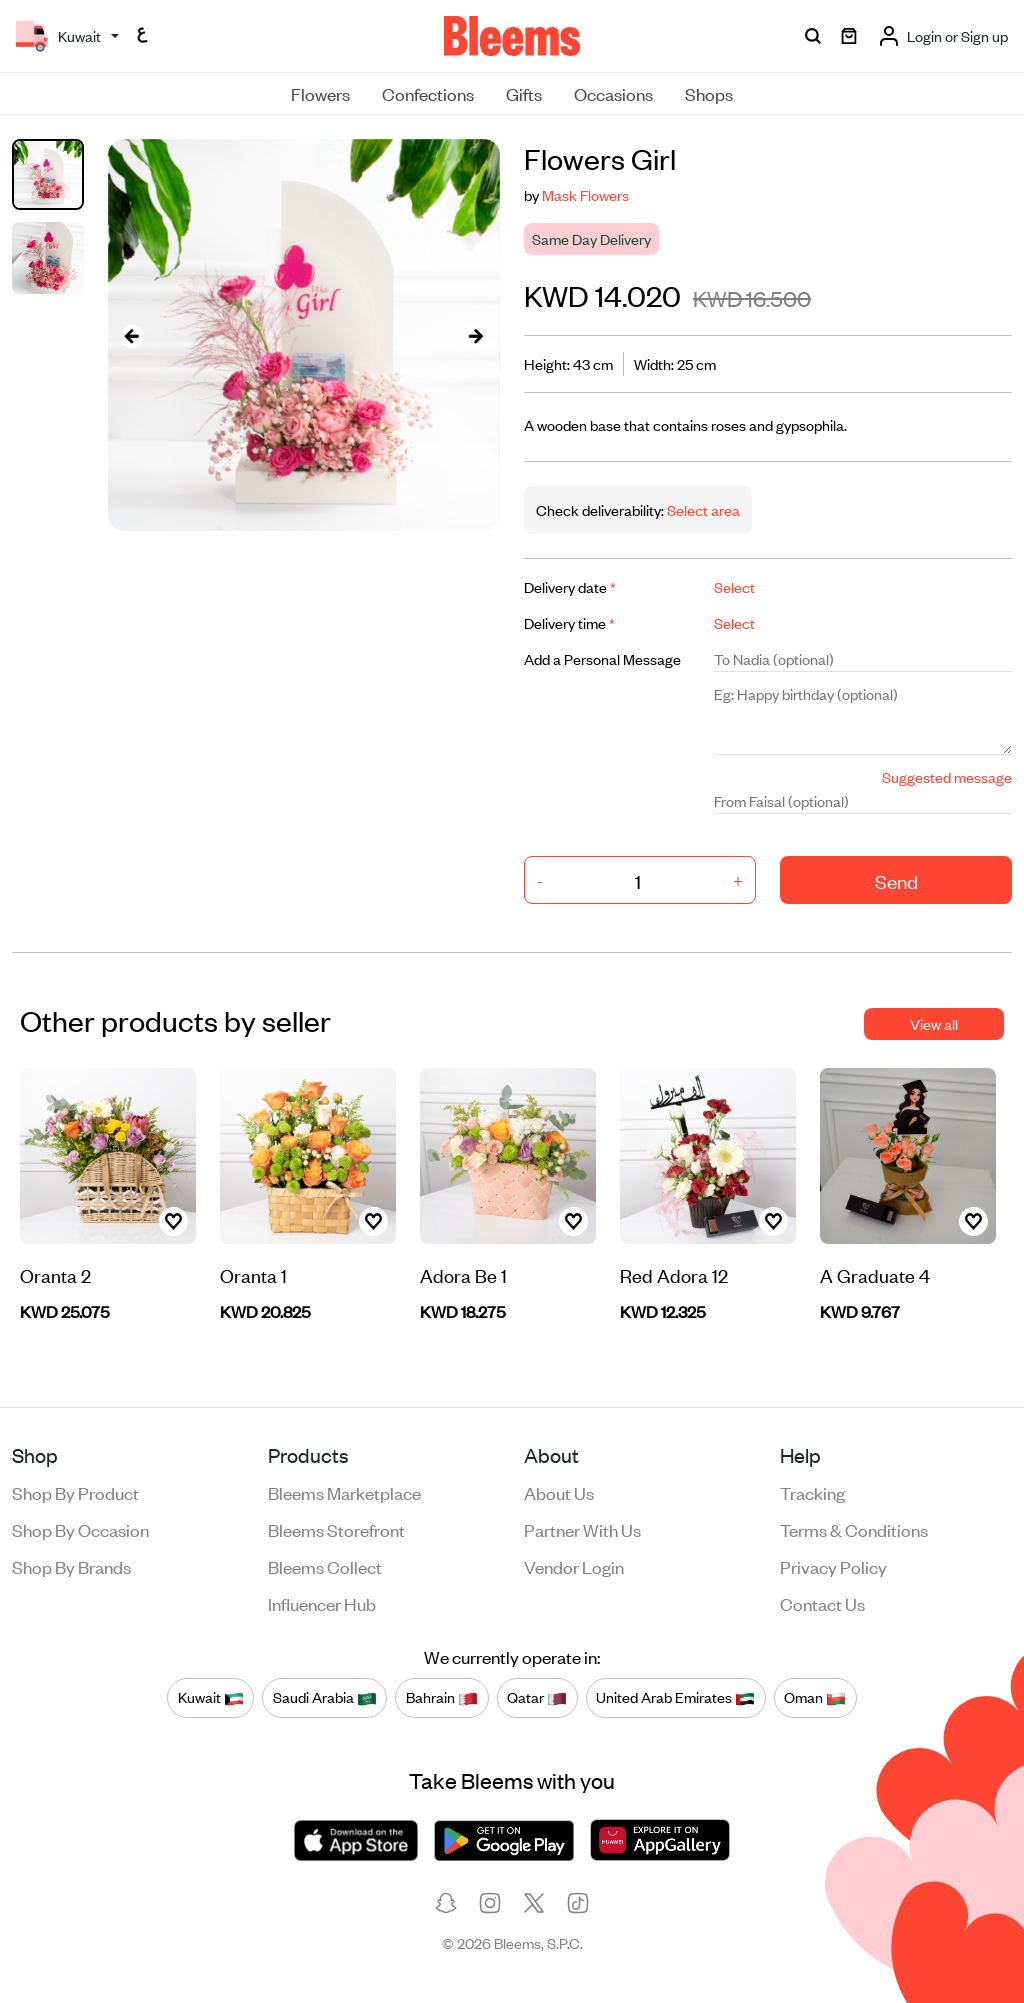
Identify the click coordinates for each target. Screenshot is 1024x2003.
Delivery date (570, 586)
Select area (702, 509)
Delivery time (569, 622)
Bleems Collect (325, 1566)
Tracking (812, 1492)
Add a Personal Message (602, 658)
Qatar (537, 1698)
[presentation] (132, 335)
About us (559, 1492)
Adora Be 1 (463, 1274)
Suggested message (947, 776)
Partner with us (582, 1529)
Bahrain (442, 1698)
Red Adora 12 (674, 1274)
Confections (428, 93)
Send (896, 880)
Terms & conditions (854, 1529)
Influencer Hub (322, 1603)
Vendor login (574, 1566)
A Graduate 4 (875, 1274)
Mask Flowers (585, 194)
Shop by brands (71, 1566)
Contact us (822, 1603)
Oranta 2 (55, 1274)
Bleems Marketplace (344, 1492)
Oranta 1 (253, 1274)
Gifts (524, 93)
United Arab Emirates (675, 1698)
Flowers (320, 93)
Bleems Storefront (336, 1529)
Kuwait (211, 1698)
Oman (815, 1698)
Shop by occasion (80, 1529)
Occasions (613, 93)
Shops (709, 93)
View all (934, 1023)
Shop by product (75, 1492)
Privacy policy (833, 1566)
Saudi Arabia (325, 1698)
